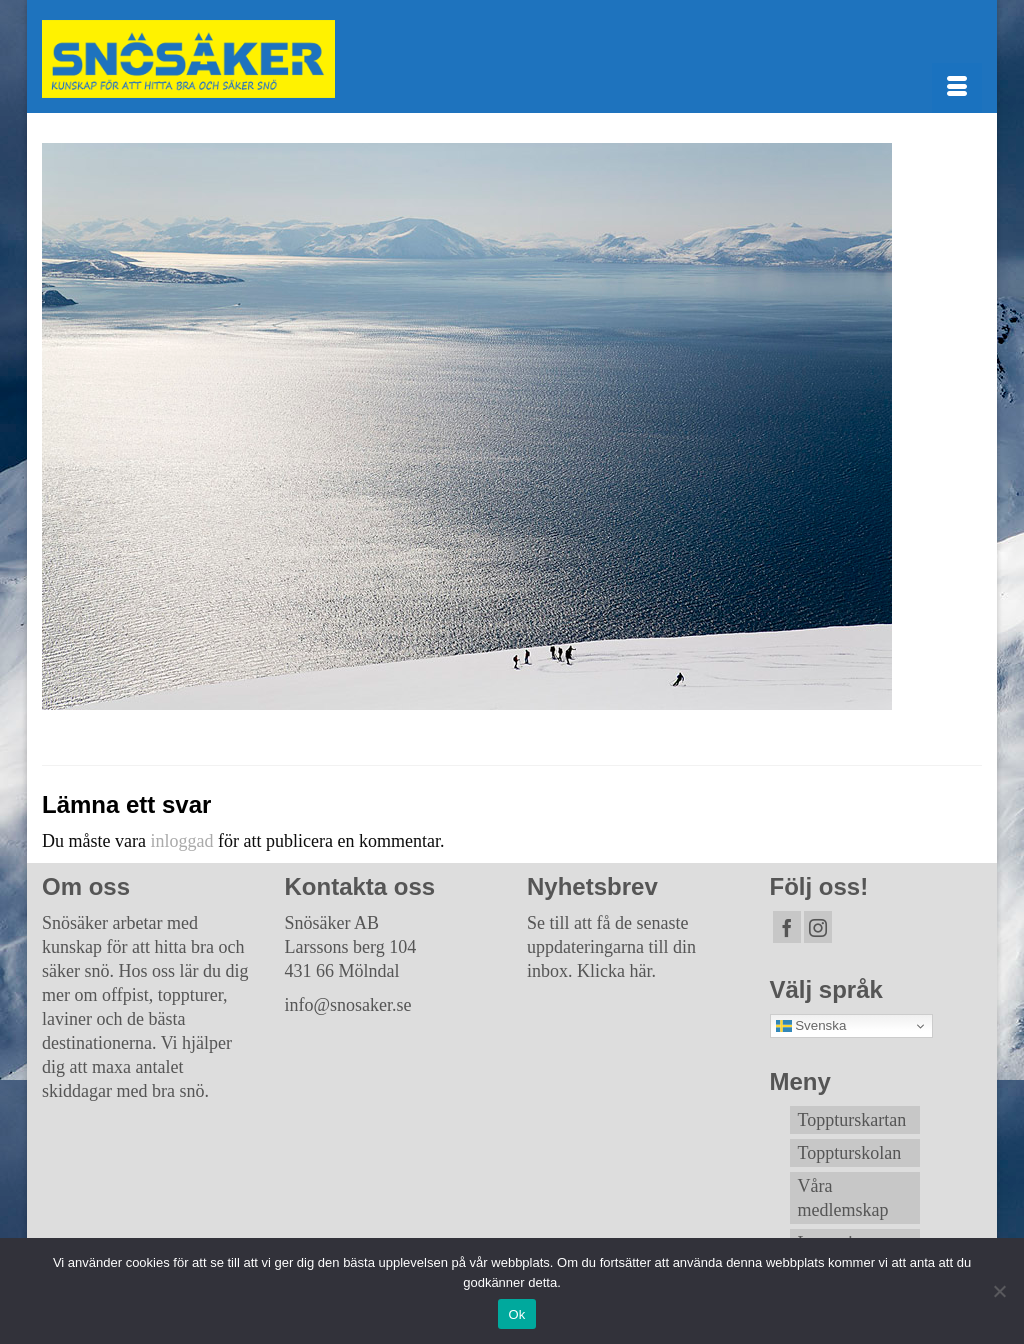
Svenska (811, 1026)
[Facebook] (787, 927)
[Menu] (957, 88)
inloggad (181, 841)
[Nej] (999, 1291)
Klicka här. (616, 971)
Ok (516, 1314)
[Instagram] (818, 927)
